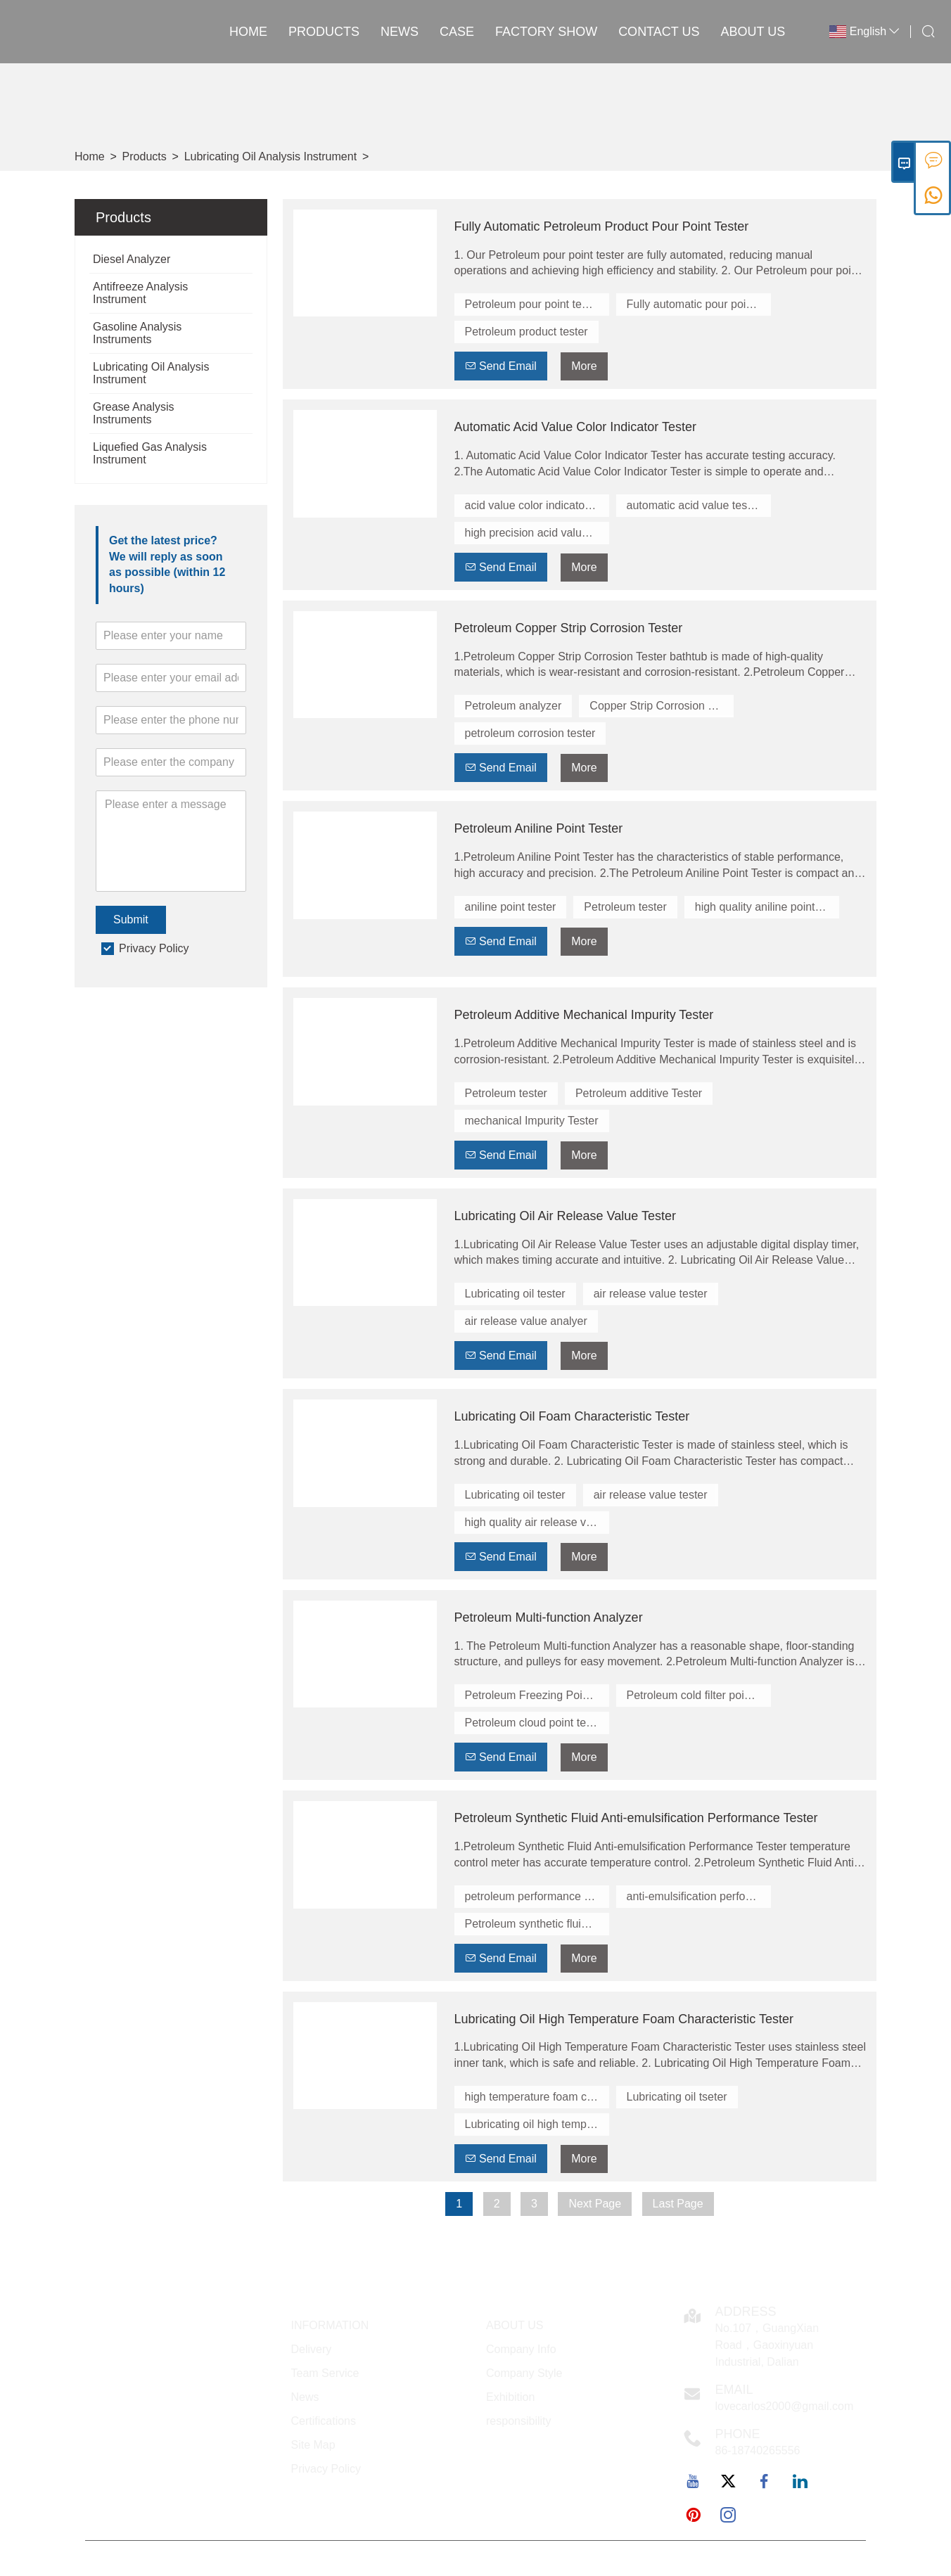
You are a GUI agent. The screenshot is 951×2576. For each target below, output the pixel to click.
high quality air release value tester (537, 1522)
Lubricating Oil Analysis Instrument (270, 156)
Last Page (678, 2204)
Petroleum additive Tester (638, 1093)
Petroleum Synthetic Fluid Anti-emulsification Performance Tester (636, 1818)
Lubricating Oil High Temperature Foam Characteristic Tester (624, 2019)
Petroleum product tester (526, 332)
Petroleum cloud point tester (535, 1723)
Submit (130, 919)
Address (746, 2312)
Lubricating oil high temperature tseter (537, 2124)
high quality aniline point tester (767, 907)
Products (323, 32)
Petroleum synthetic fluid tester (537, 1924)
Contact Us (658, 32)
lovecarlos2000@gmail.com (784, 2406)
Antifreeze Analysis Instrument (140, 293)
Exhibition (510, 2397)
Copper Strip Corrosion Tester (661, 706)
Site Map (313, 2445)
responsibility (518, 2421)
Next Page (594, 2204)
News (400, 32)
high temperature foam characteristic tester (537, 2097)
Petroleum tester (625, 907)
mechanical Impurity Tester (532, 1121)
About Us (752, 32)
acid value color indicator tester (537, 505)
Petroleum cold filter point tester (699, 1695)
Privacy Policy (154, 948)
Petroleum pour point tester (533, 304)
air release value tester (651, 1294)
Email (734, 2390)
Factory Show (546, 32)
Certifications (323, 2421)
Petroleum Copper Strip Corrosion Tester (568, 628)
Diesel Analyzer (131, 259)
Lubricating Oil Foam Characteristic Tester (572, 1416)
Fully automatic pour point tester (699, 304)
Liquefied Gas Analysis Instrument (150, 453)
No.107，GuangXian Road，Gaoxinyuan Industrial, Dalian (767, 2345)
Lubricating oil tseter (677, 2097)
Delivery (311, 2349)
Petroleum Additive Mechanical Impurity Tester (584, 1015)
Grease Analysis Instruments (133, 413)
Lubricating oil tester (515, 1294)
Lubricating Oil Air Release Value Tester (565, 1216)
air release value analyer (526, 1321)
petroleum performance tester (537, 1896)
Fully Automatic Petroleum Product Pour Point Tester (601, 226)
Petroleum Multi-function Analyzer (548, 1617)
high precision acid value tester (537, 533)
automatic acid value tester (693, 505)
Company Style (524, 2373)
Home (248, 32)
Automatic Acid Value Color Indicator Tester (575, 427)
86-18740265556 (757, 2450)
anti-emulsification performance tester (699, 1896)
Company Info (521, 2349)
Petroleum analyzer (513, 706)
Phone (737, 2434)
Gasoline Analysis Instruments (137, 333)
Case (457, 32)
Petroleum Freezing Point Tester (537, 1695)
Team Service (325, 2373)
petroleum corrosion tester (530, 733)
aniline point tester (510, 907)
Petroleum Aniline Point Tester (538, 828)
